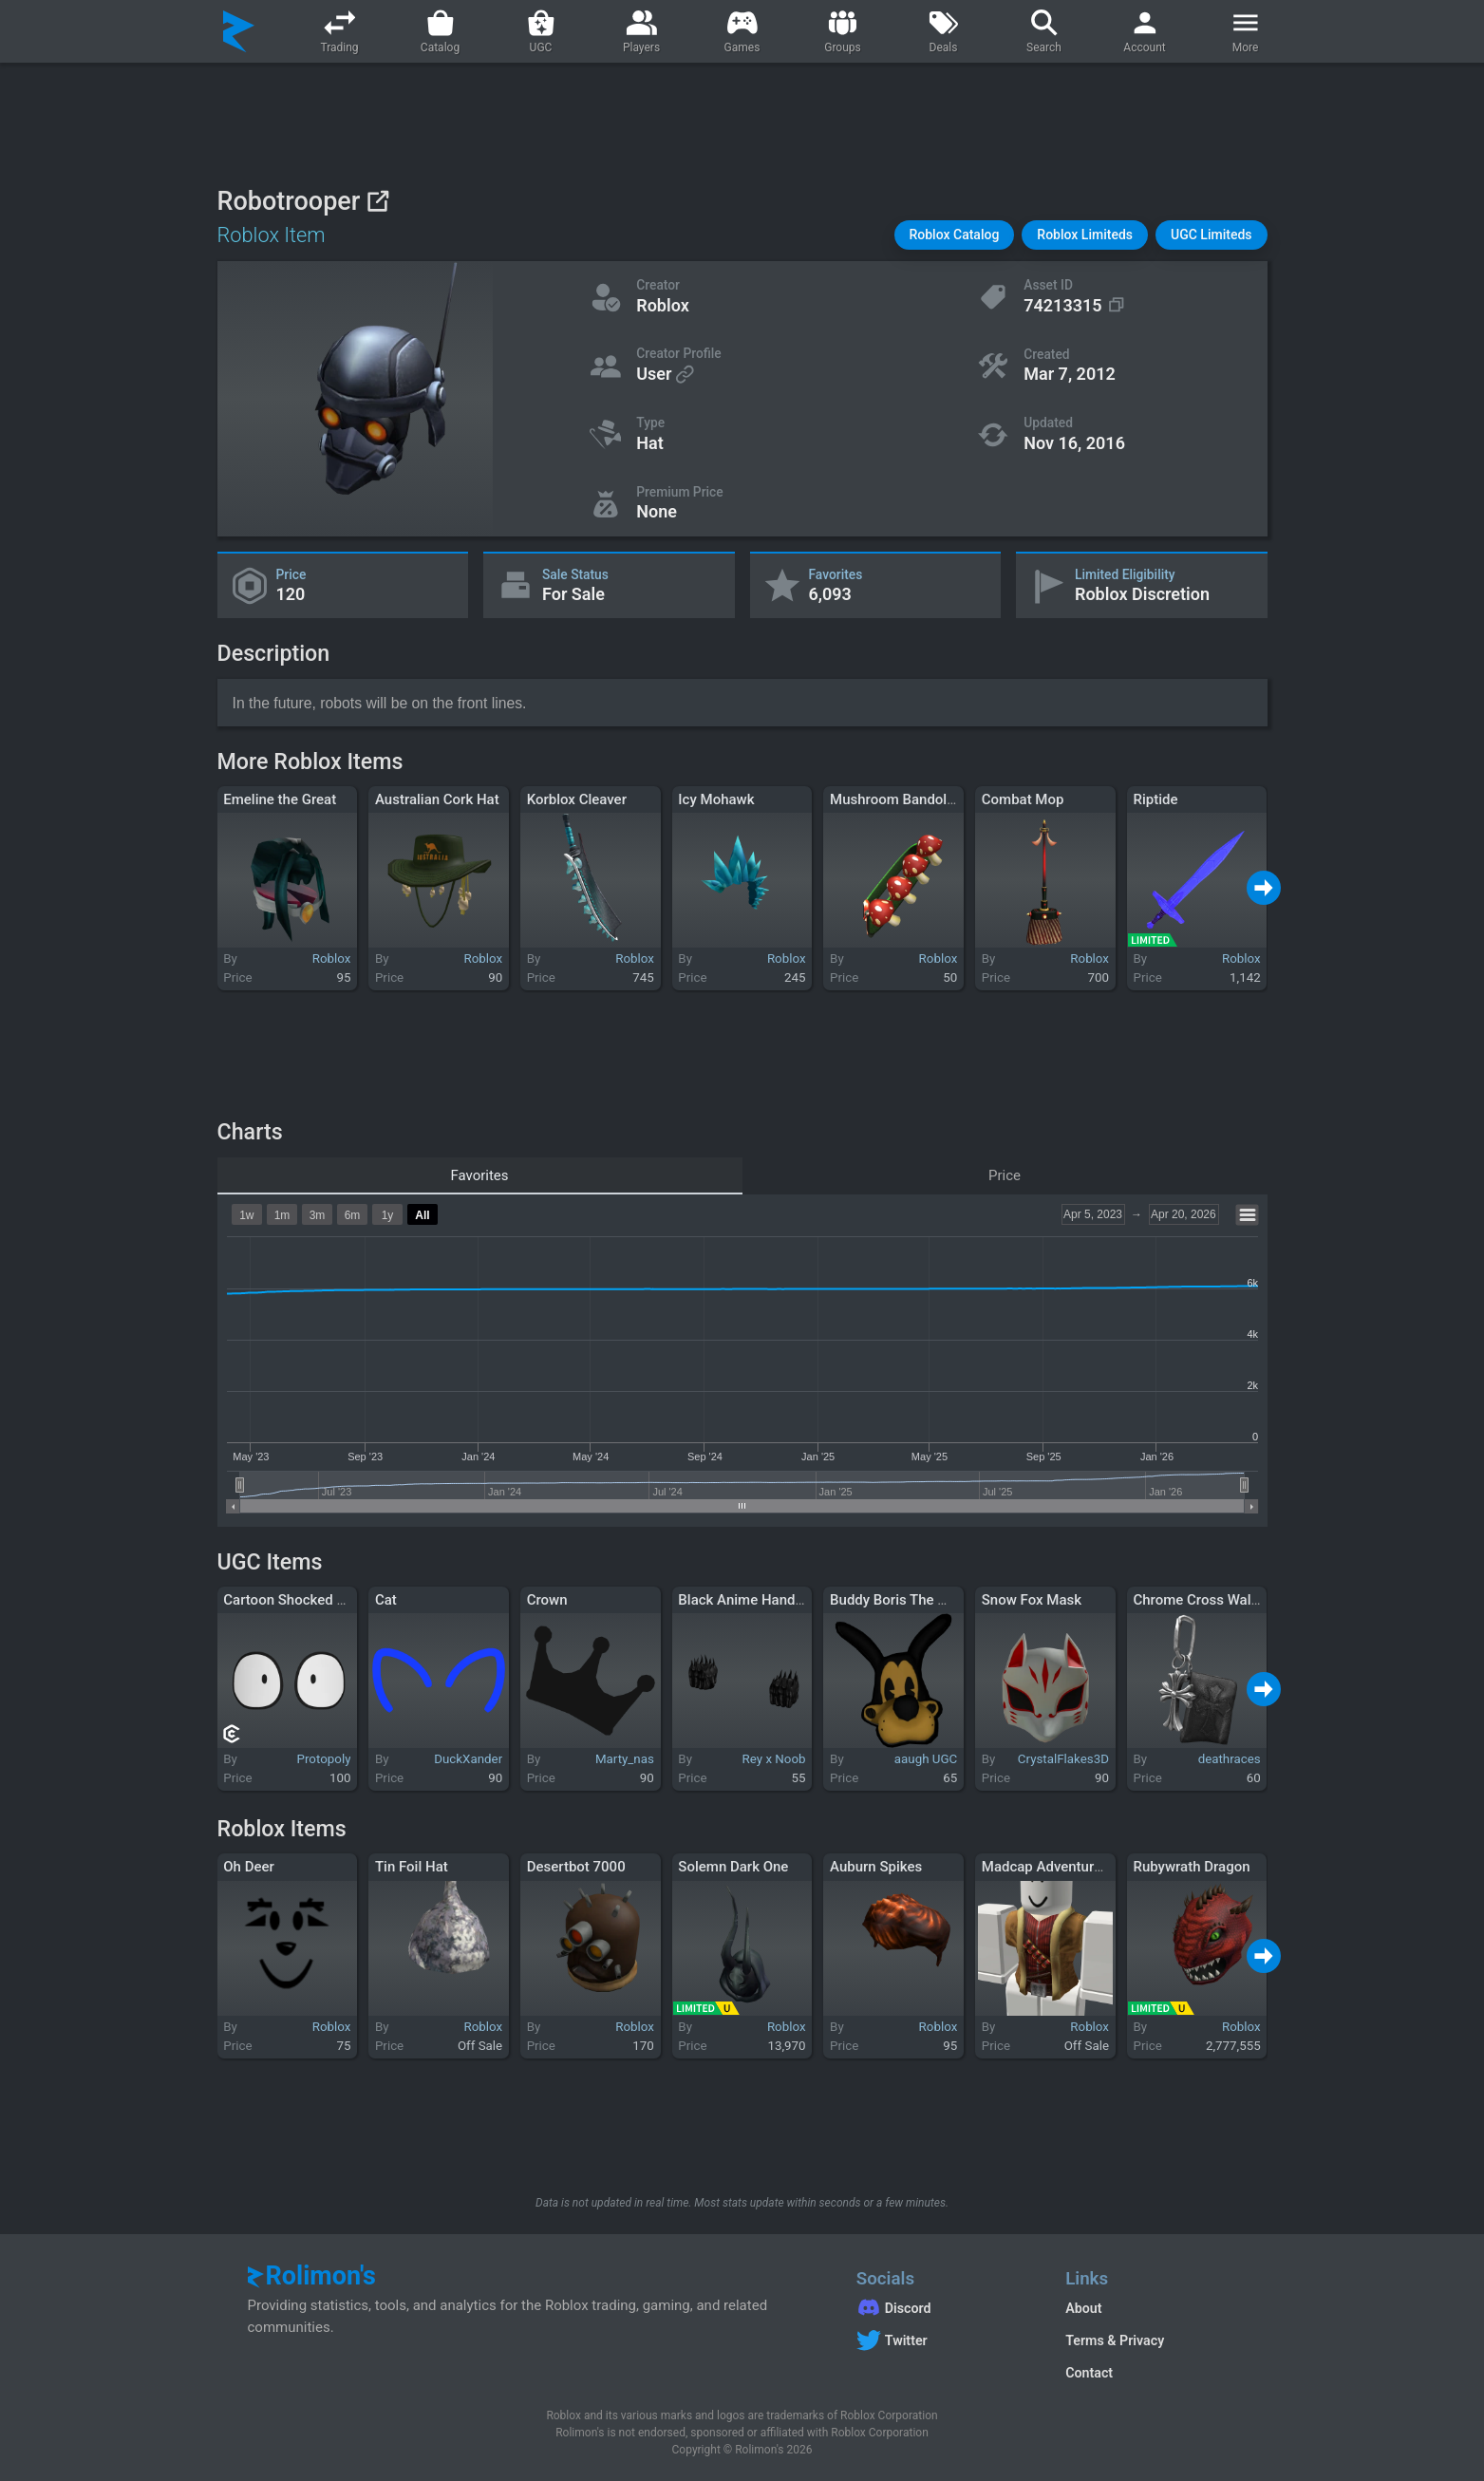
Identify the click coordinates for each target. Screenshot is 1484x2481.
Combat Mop (1023, 799)
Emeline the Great (279, 799)
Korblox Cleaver (577, 799)
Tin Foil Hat (411, 1866)
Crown (547, 1599)
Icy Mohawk (716, 799)
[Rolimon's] (238, 31)
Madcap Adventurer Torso (1064, 1866)
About (1083, 2308)
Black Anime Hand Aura (753, 1599)
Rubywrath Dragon (1191, 1866)
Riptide (1155, 799)
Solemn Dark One (733, 1866)
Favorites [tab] (479, 1175)
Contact (1089, 2372)
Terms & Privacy (1114, 2340)
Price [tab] (1004, 1175)
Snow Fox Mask (1031, 1599)
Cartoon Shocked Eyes (294, 1599)
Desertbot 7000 (576, 1866)
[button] (954, 235)
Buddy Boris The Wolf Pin (910, 1599)
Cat (386, 1599)
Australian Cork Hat (437, 799)
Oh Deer (248, 1866)
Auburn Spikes (876, 1866)
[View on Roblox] (377, 201)
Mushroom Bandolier (896, 799)
